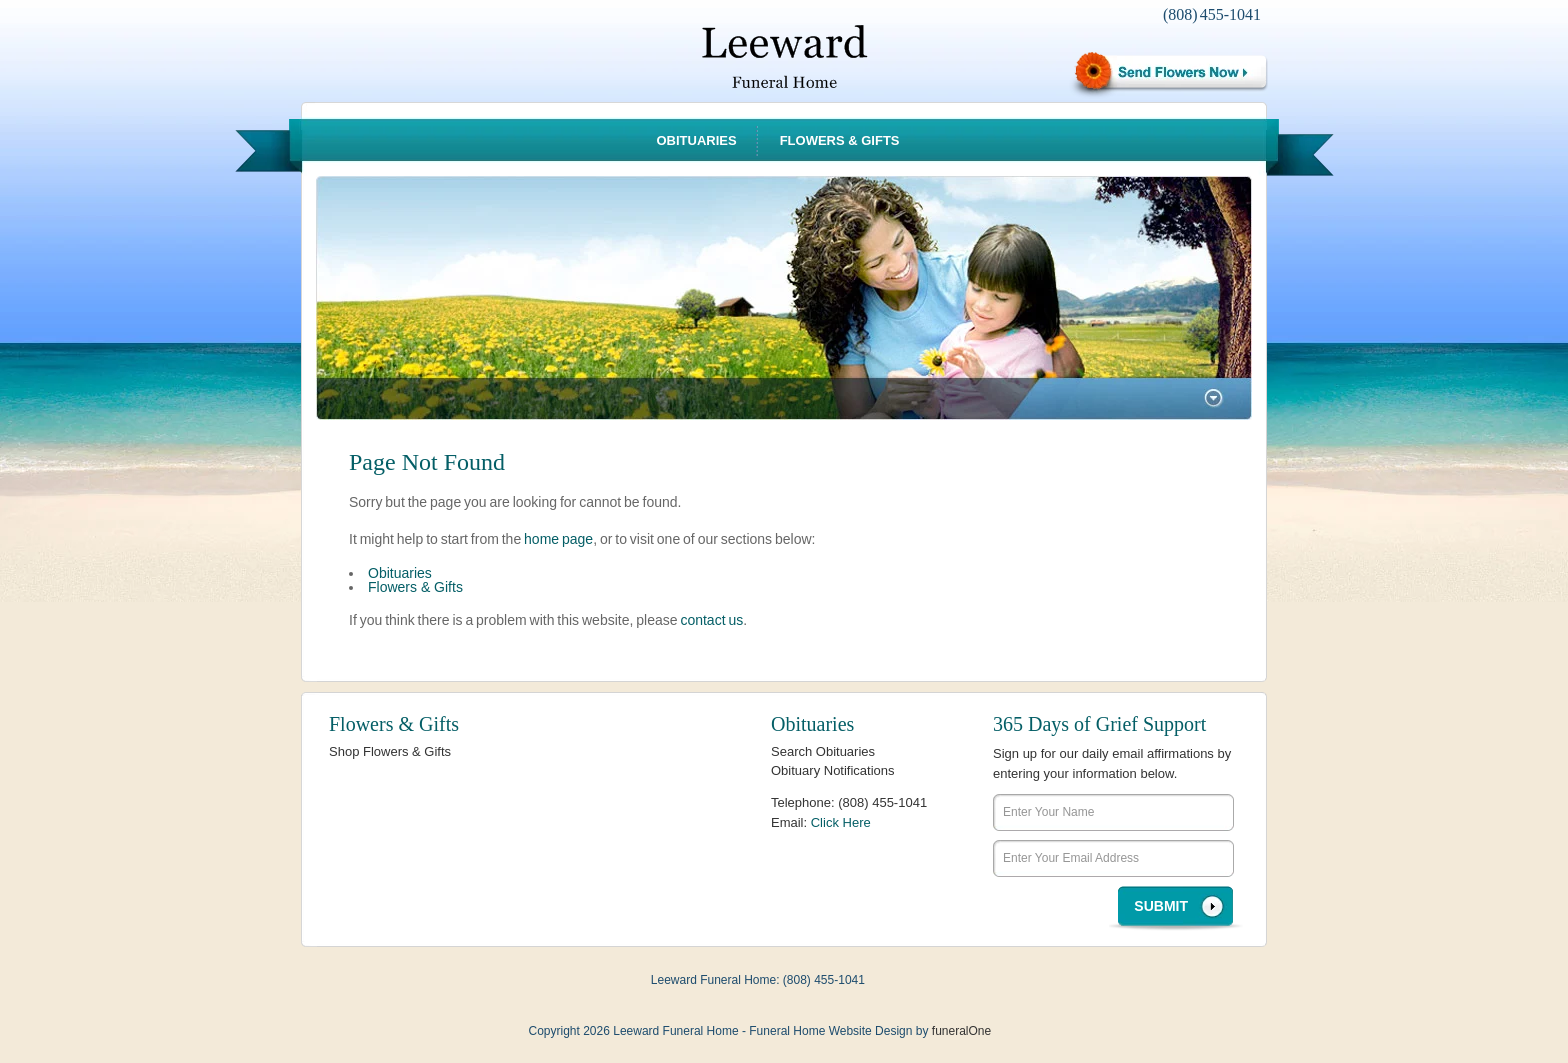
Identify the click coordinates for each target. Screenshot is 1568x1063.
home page (558, 539)
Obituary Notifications (833, 770)
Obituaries (696, 140)
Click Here (841, 822)
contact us (711, 620)
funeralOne (961, 1031)
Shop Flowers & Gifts (390, 751)
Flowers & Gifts (840, 140)
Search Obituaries (823, 751)
